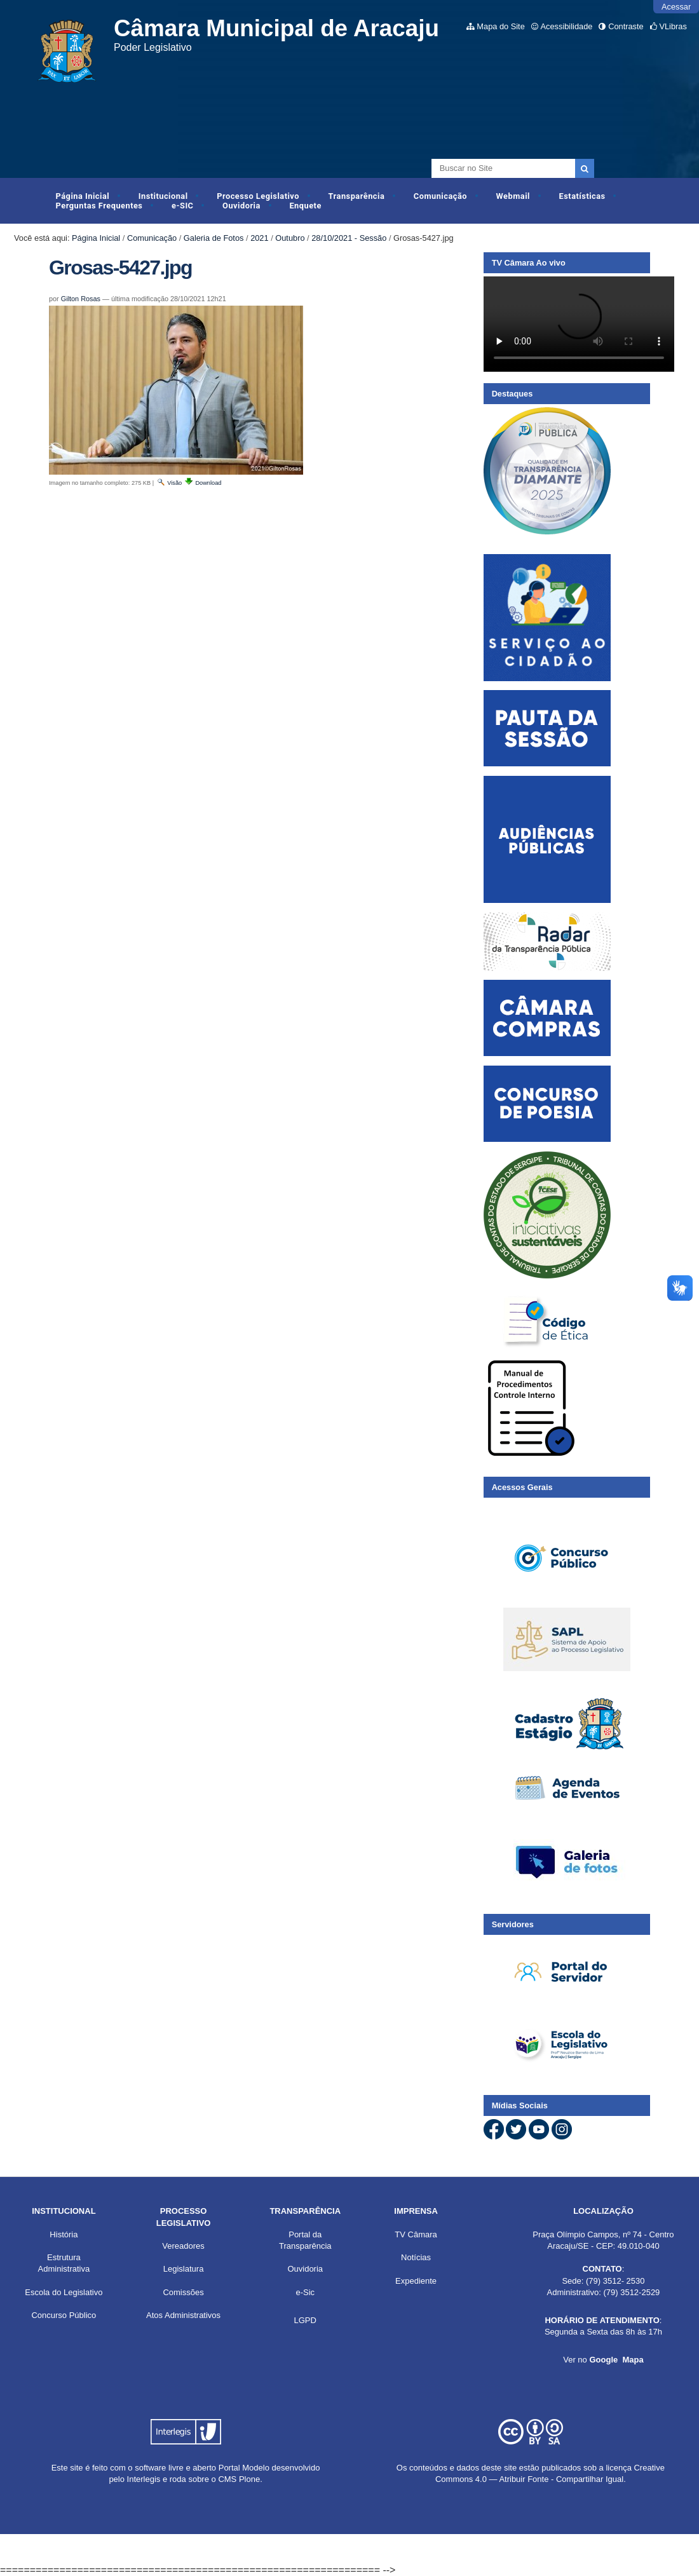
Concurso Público (63, 2315)
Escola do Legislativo (63, 2292)
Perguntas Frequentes (99, 205)
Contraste (625, 26)
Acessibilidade (567, 26)
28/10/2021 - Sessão (348, 238)
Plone (249, 2479)
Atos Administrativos (183, 2315)
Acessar (676, 6)
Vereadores (183, 2246)
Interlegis (144, 2479)
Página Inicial (83, 196)
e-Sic (305, 2292)
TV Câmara (416, 2234)
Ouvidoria (241, 205)
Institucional (163, 196)
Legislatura (183, 2269)
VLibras (672, 26)
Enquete (305, 205)
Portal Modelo (244, 2467)
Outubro (289, 238)
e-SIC (182, 205)
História (64, 2234)
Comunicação (440, 196)
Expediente (416, 2281)
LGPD (305, 2320)
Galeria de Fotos (214, 238)
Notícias (416, 2257)
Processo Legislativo (258, 196)
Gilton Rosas (80, 298)
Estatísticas (582, 196)
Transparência (357, 196)
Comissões (183, 2292)
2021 (259, 238)
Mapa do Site (500, 26)
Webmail (513, 196)
